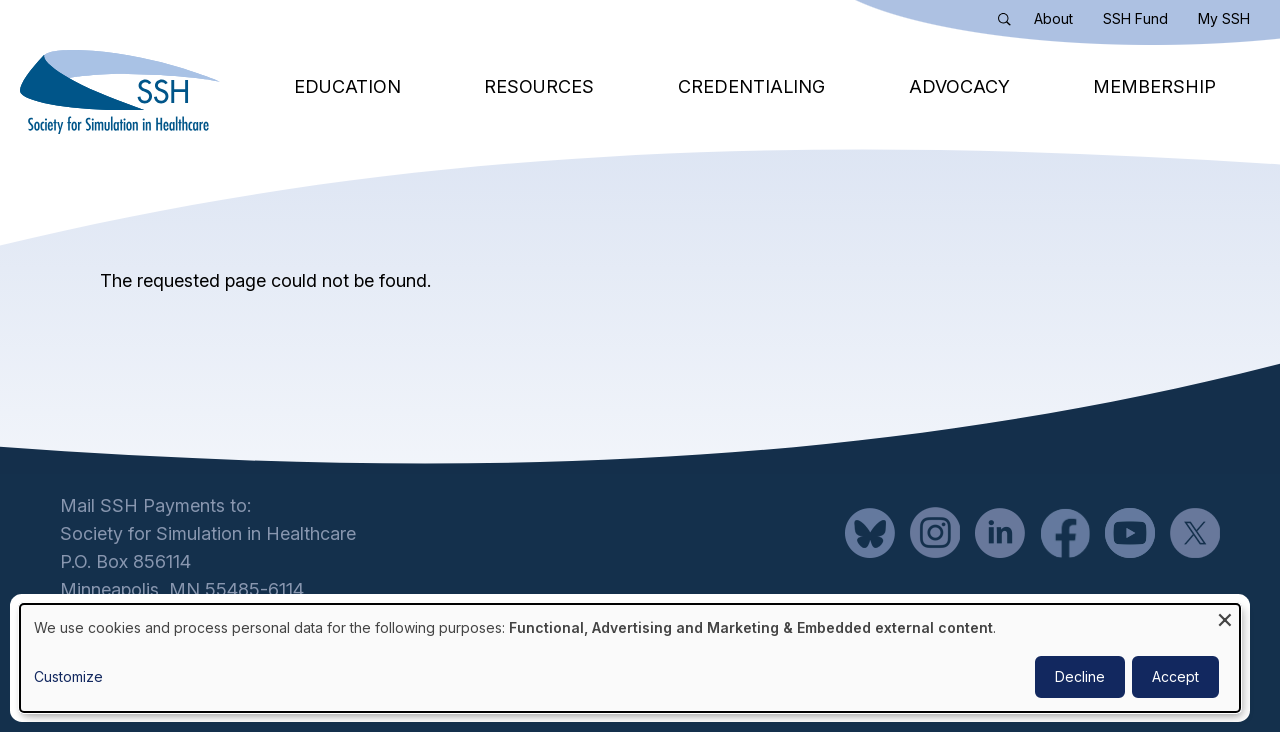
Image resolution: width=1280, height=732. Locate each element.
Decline (1080, 676)
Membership (1154, 86)
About (1053, 18)
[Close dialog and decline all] (1225, 616)
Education (347, 86)
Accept (1175, 676)
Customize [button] (68, 676)
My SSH (1224, 18)
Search (1009, 23)
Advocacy (959, 86)
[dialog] (630, 658)
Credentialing (751, 86)
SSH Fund (1135, 18)
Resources (539, 86)
